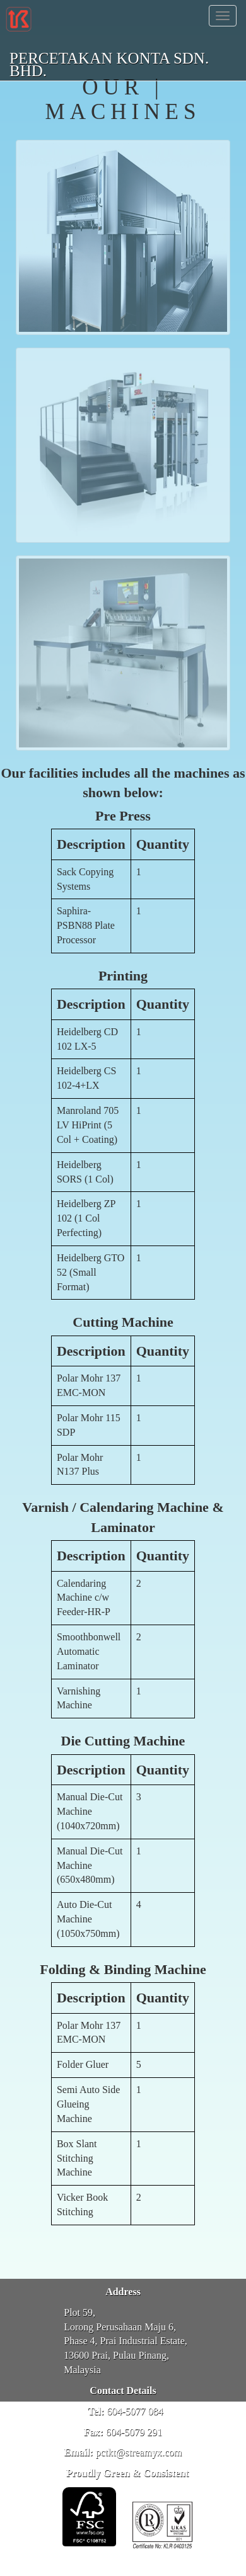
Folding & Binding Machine (123, 1969)
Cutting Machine (123, 1322)
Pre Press (123, 816)
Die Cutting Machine (123, 1741)
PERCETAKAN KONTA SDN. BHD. (109, 59)
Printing (123, 976)
